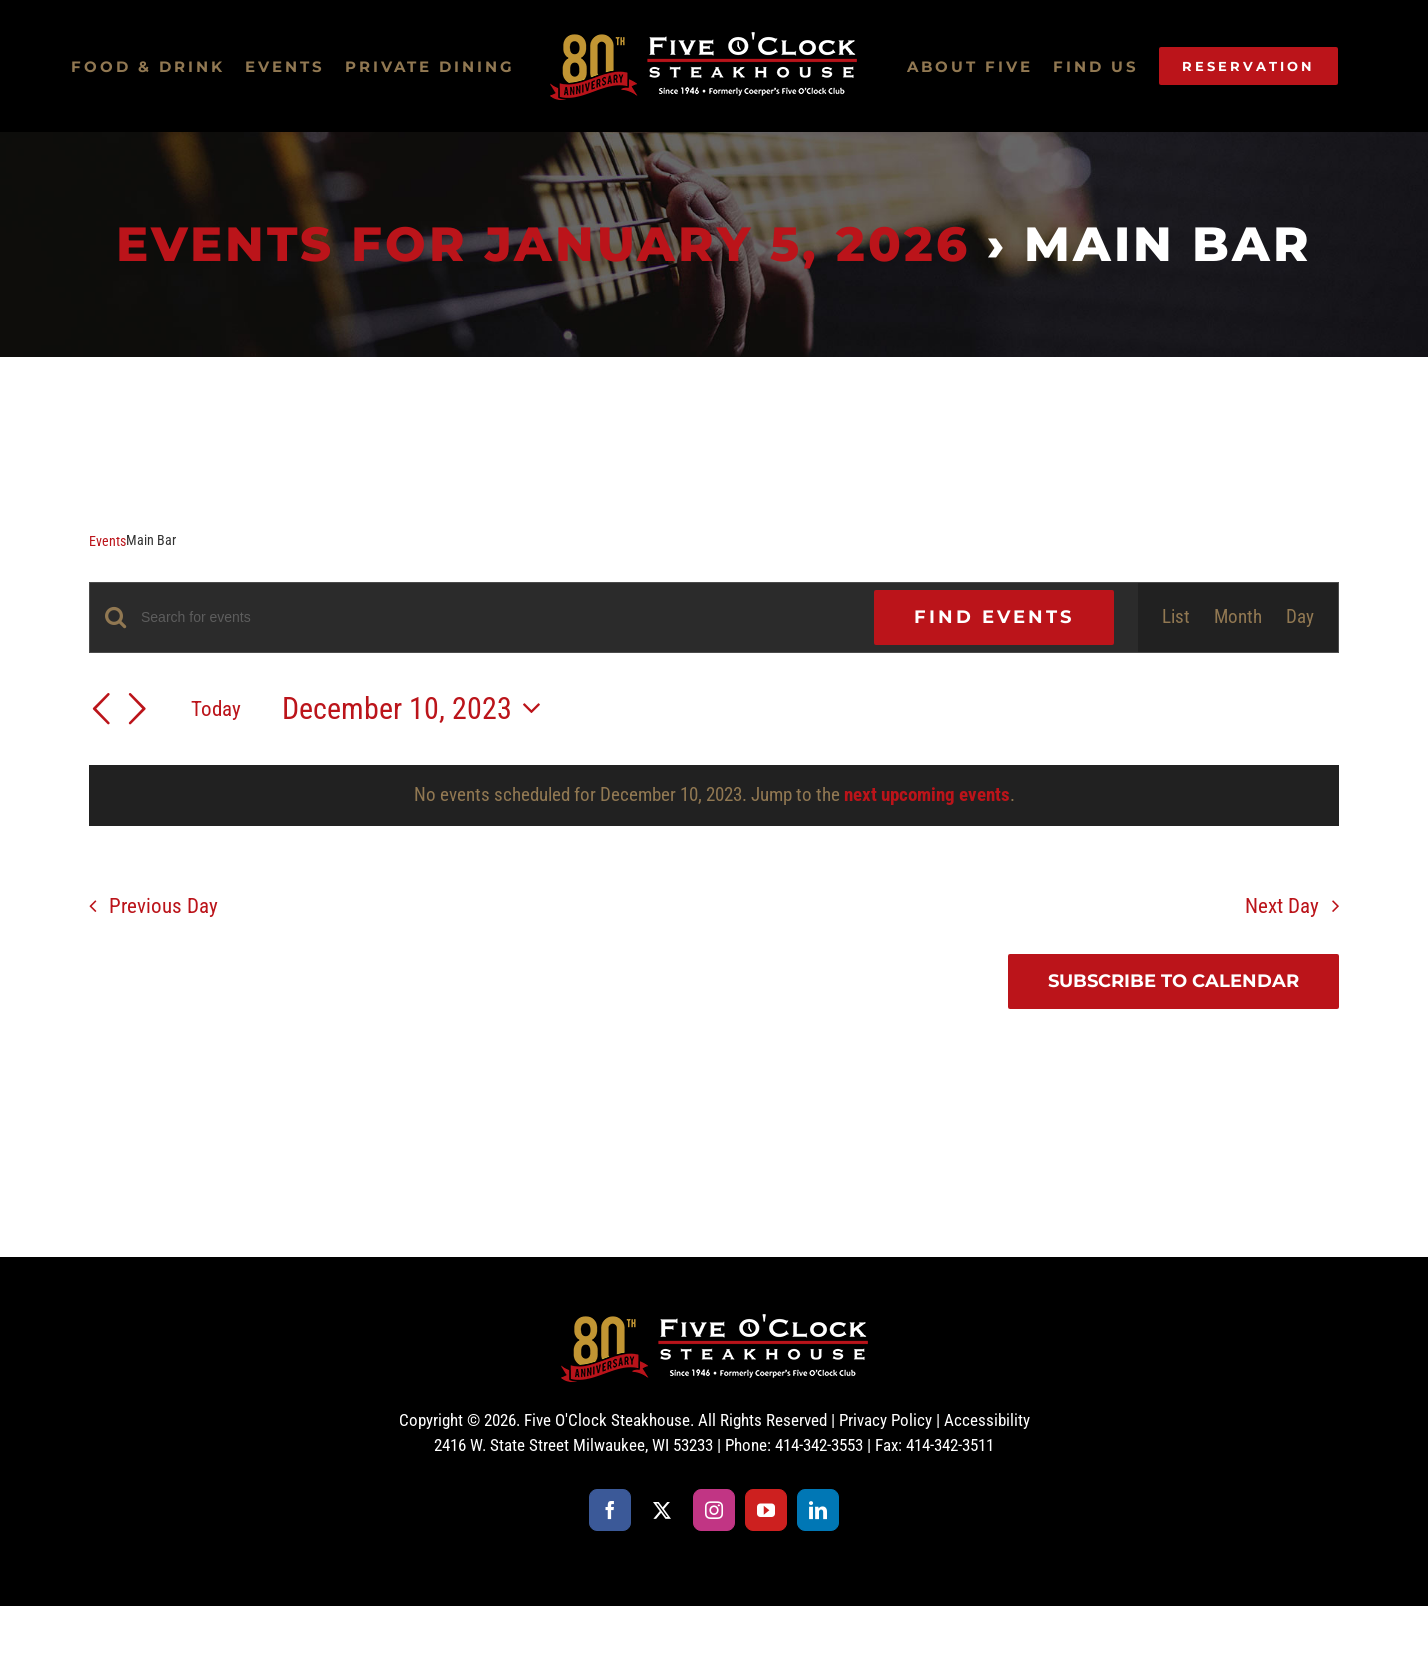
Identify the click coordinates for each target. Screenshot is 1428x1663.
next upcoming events (927, 794)
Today (216, 708)
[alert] (714, 795)
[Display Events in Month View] (1238, 617)
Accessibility (987, 1420)
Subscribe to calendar (1173, 981)
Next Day (1282, 906)
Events (107, 541)
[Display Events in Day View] (1300, 617)
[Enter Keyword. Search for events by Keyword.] (495, 617)
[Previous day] (101, 711)
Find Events (994, 617)
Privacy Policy (885, 1420)
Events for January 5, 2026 (543, 244)
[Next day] (137, 711)
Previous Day (163, 906)
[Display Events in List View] (1176, 617)
